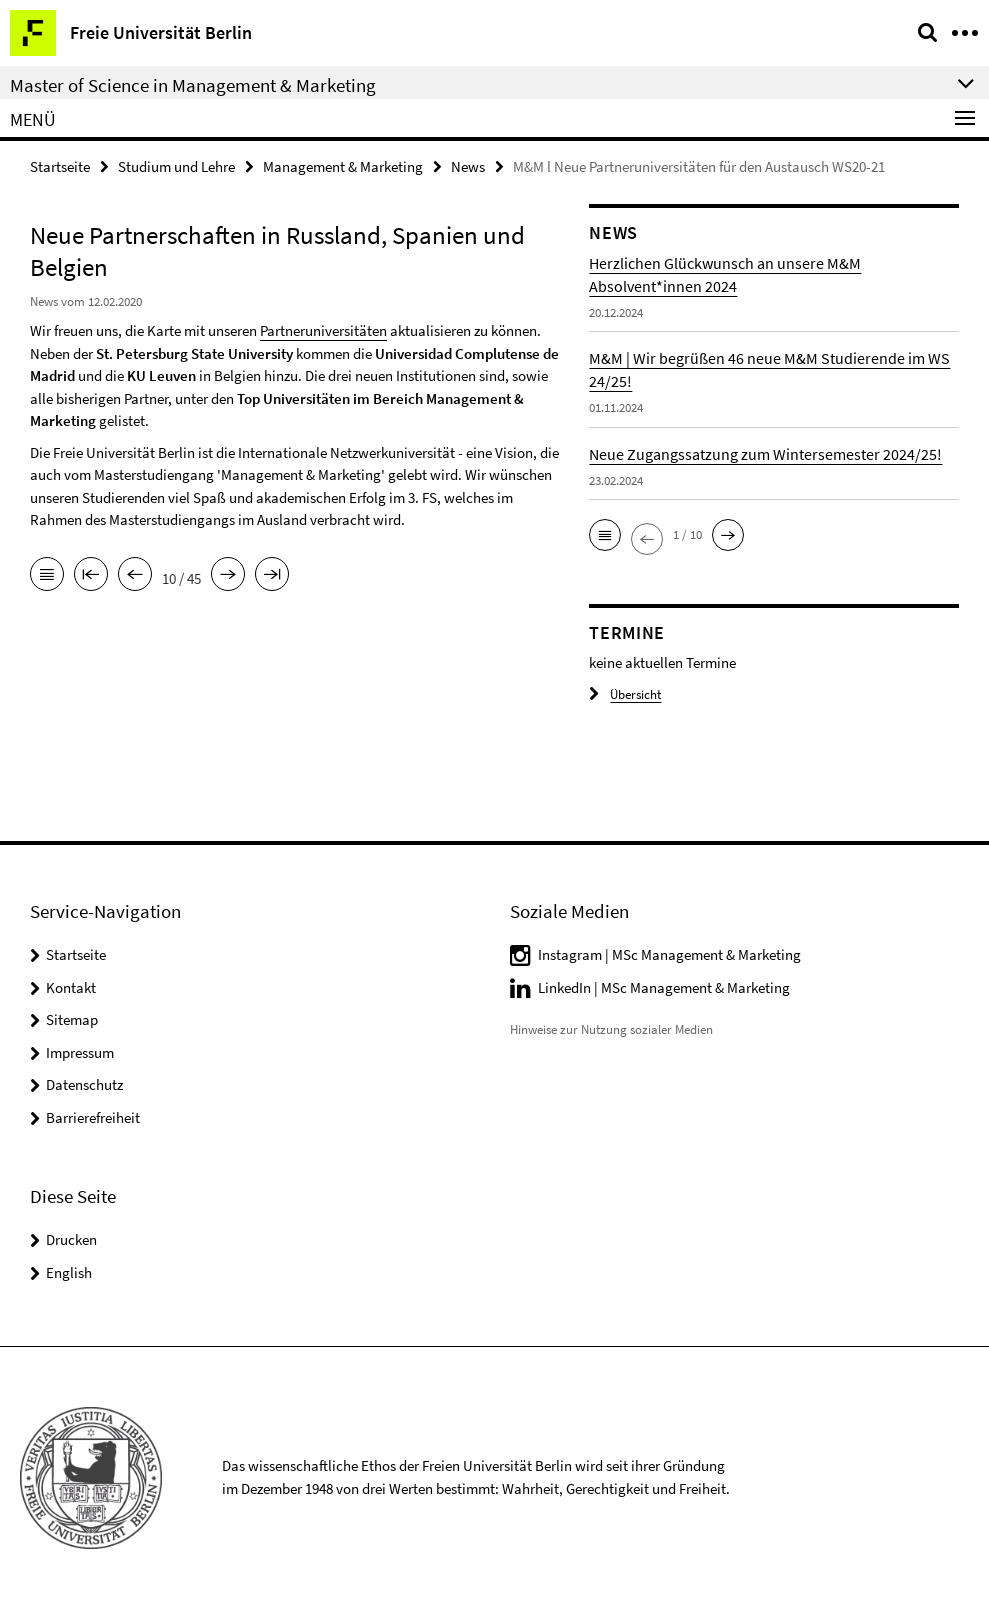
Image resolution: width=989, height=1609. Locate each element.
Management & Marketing (343, 166)
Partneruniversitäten (323, 330)
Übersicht (625, 694)
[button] (605, 535)
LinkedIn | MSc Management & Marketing (664, 987)
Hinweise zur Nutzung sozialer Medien (611, 1029)
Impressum (80, 1052)
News (468, 166)
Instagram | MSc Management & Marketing (669, 954)
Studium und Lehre (176, 166)
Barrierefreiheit (93, 1117)
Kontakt (71, 987)
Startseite (60, 166)
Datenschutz (84, 1084)
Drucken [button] (71, 1239)
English (69, 1272)
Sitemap (72, 1019)
